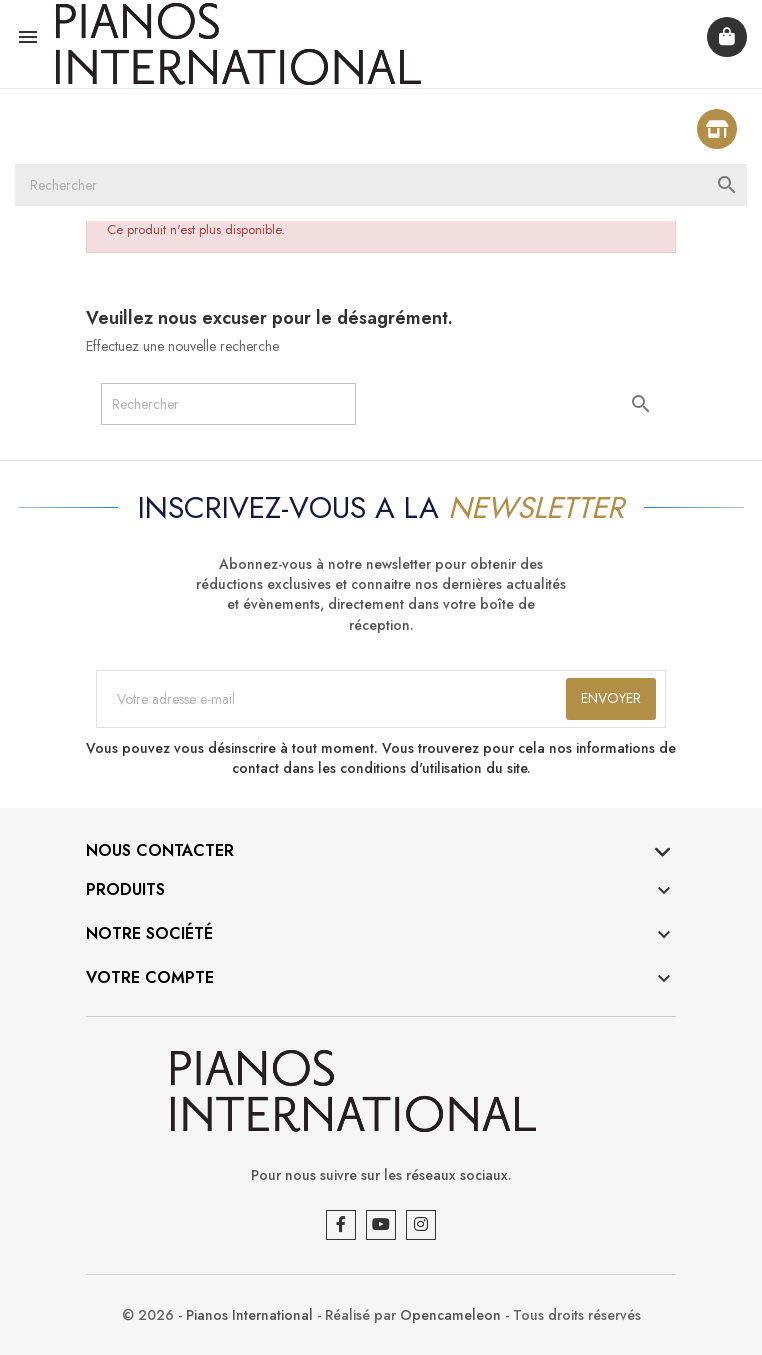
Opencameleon (450, 1315)
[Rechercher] (381, 185)
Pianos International (249, 1315)
